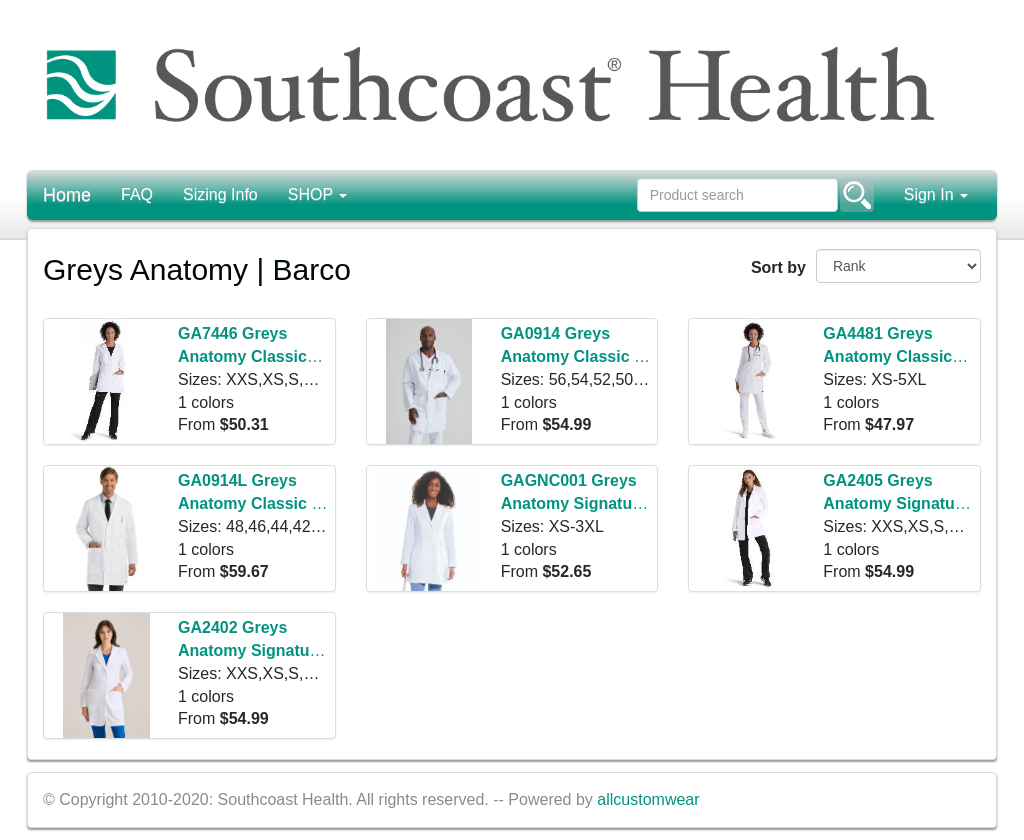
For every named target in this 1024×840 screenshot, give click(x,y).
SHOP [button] (318, 194)
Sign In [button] (936, 194)
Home (67, 195)
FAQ (137, 194)
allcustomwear (648, 799)
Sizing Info (220, 194)
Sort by (776, 267)
